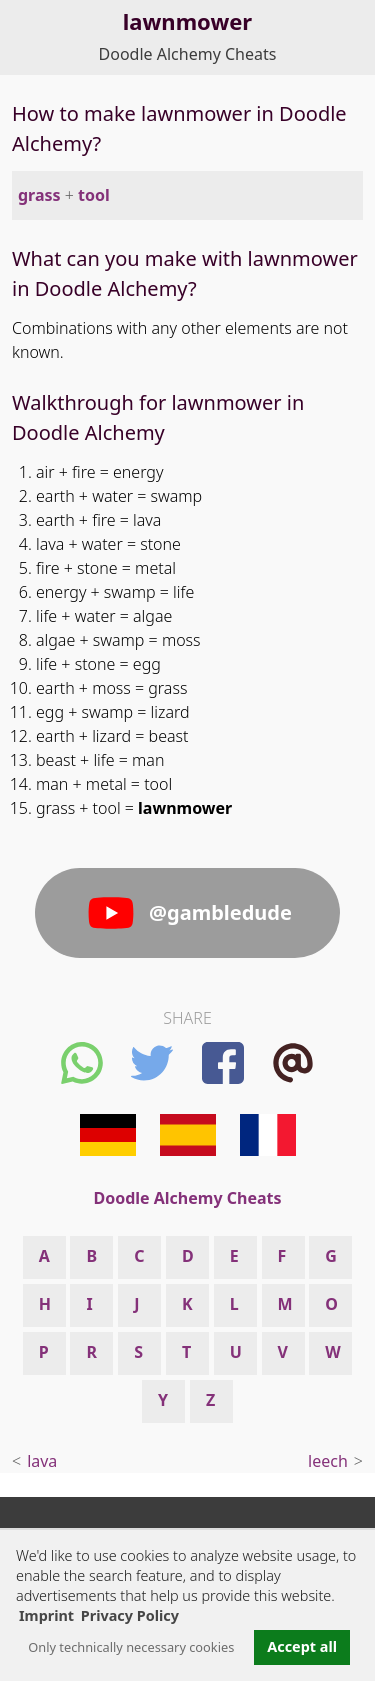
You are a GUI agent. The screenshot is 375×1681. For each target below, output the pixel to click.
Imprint (46, 1615)
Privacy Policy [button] (130, 1615)
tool (94, 195)
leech (328, 1461)
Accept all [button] (302, 1646)
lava (42, 1461)
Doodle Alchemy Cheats (188, 54)
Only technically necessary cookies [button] (131, 1647)
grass (39, 195)
